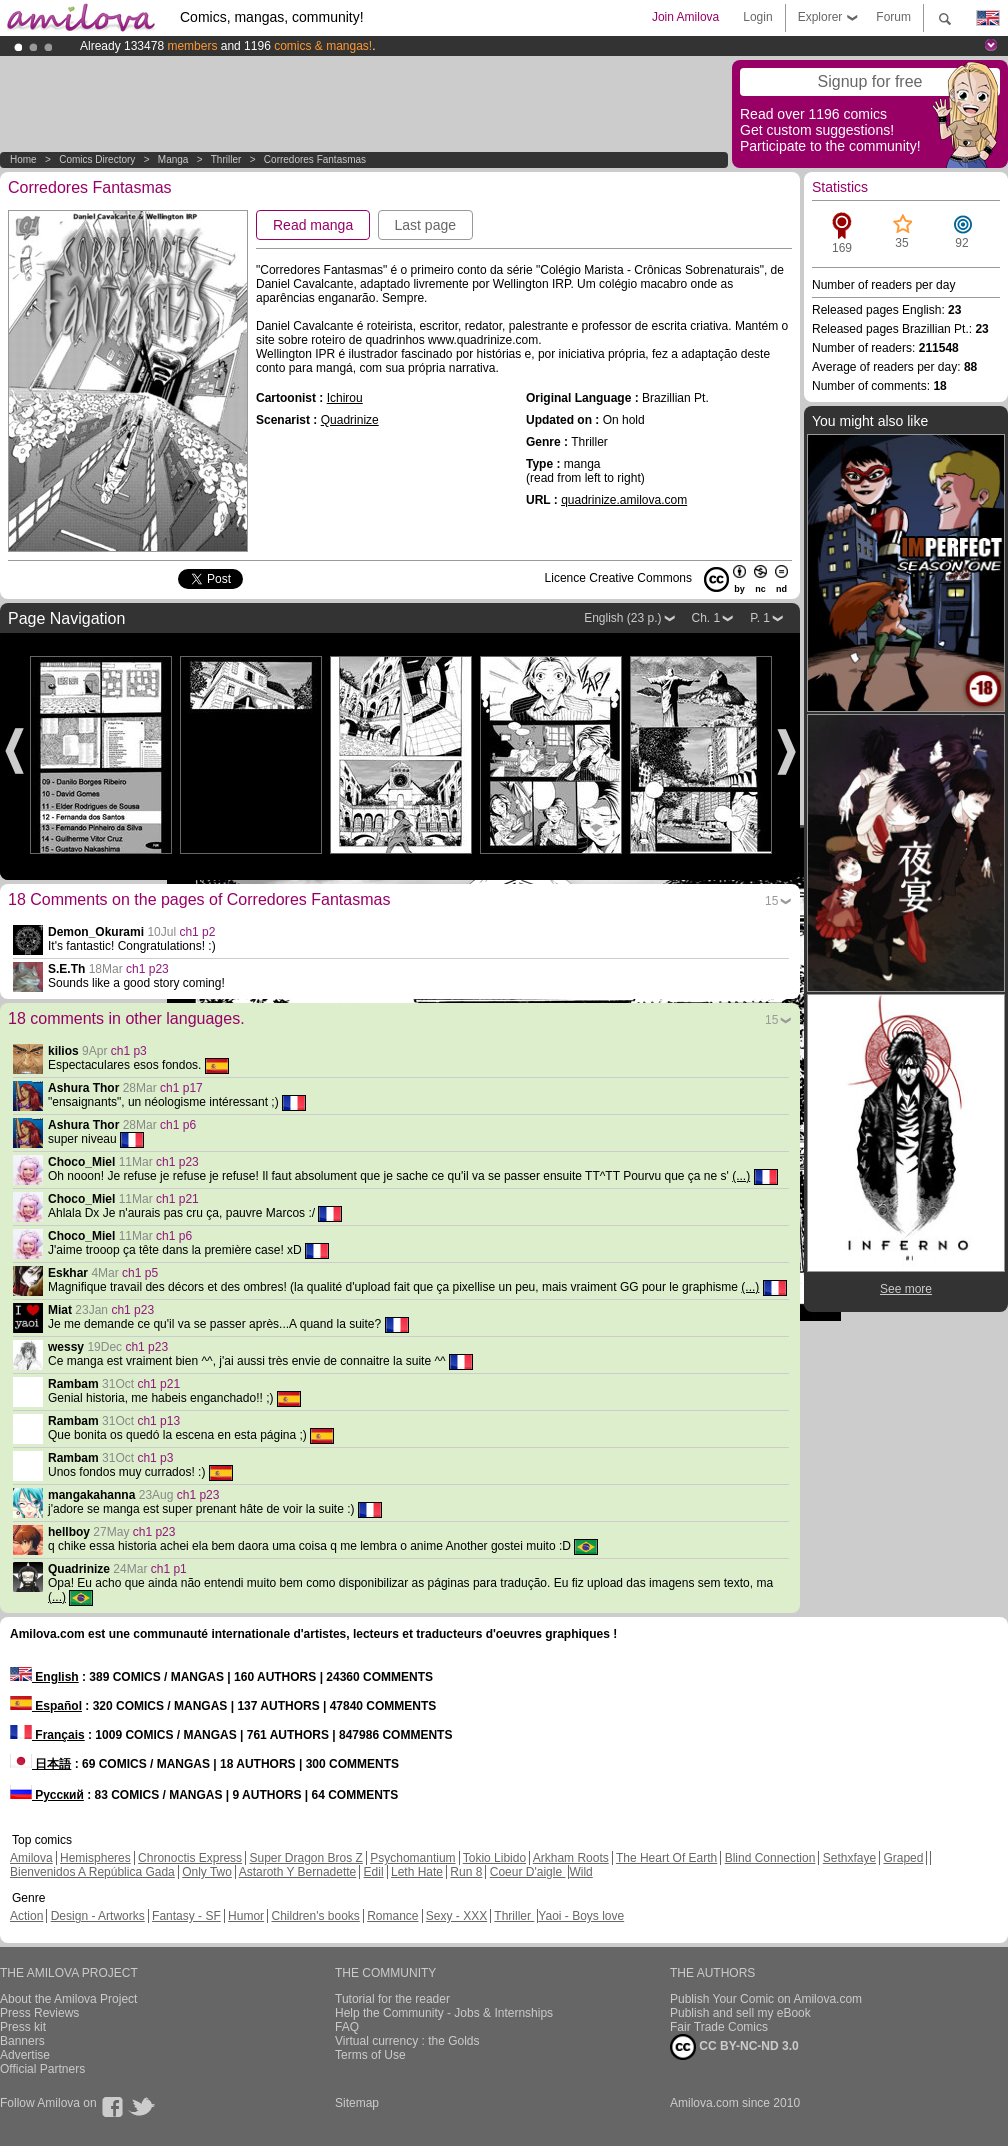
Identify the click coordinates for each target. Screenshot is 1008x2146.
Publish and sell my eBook (740, 2013)
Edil (374, 1872)
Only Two (207, 1872)
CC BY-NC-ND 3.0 (734, 2047)
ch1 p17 (181, 1088)
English (44, 1677)
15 (771, 901)
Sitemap (357, 2103)
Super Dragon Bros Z (305, 1858)
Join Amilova (685, 17)
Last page (426, 225)
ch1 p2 (197, 932)
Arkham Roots (571, 1858)
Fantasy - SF (186, 1916)
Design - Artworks (98, 1916)
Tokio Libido (494, 1858)
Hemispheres (95, 1858)
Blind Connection (770, 1858)
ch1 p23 (147, 969)
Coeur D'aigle (528, 1872)
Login (757, 17)
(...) (741, 1176)
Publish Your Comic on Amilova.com (766, 1999)
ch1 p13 (158, 1421)
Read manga (313, 225)
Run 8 (466, 1872)
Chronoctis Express (190, 1858)
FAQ (347, 2027)
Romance (392, 1916)
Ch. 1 (706, 618)
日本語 (40, 1764)
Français (47, 1735)
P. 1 (760, 618)
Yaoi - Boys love (581, 1916)
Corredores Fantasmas (315, 159)
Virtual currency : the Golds (407, 2041)
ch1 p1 (169, 1569)
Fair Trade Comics (719, 2027)
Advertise (25, 2055)
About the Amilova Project (68, 1999)
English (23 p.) (622, 618)
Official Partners (42, 2069)
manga (173, 159)
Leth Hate (417, 1872)
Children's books (315, 1916)
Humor (246, 1916)
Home (23, 159)
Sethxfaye (849, 1858)
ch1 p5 (140, 1273)
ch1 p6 (178, 1125)
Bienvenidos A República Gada (92, 1872)
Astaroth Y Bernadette (298, 1872)
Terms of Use (370, 2055)
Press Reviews (39, 2013)
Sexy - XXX (456, 1916)
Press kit (23, 2027)
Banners (22, 2041)
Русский (47, 1795)
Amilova (31, 1858)
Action (26, 1916)
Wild (580, 1872)
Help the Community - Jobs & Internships (444, 2013)
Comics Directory (97, 159)
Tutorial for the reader (392, 1999)
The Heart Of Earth (666, 1858)
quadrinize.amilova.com (624, 500)
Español (46, 1706)
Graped (903, 1858)
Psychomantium (412, 1858)
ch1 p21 (177, 1199)
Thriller (227, 159)
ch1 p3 (129, 1051)
